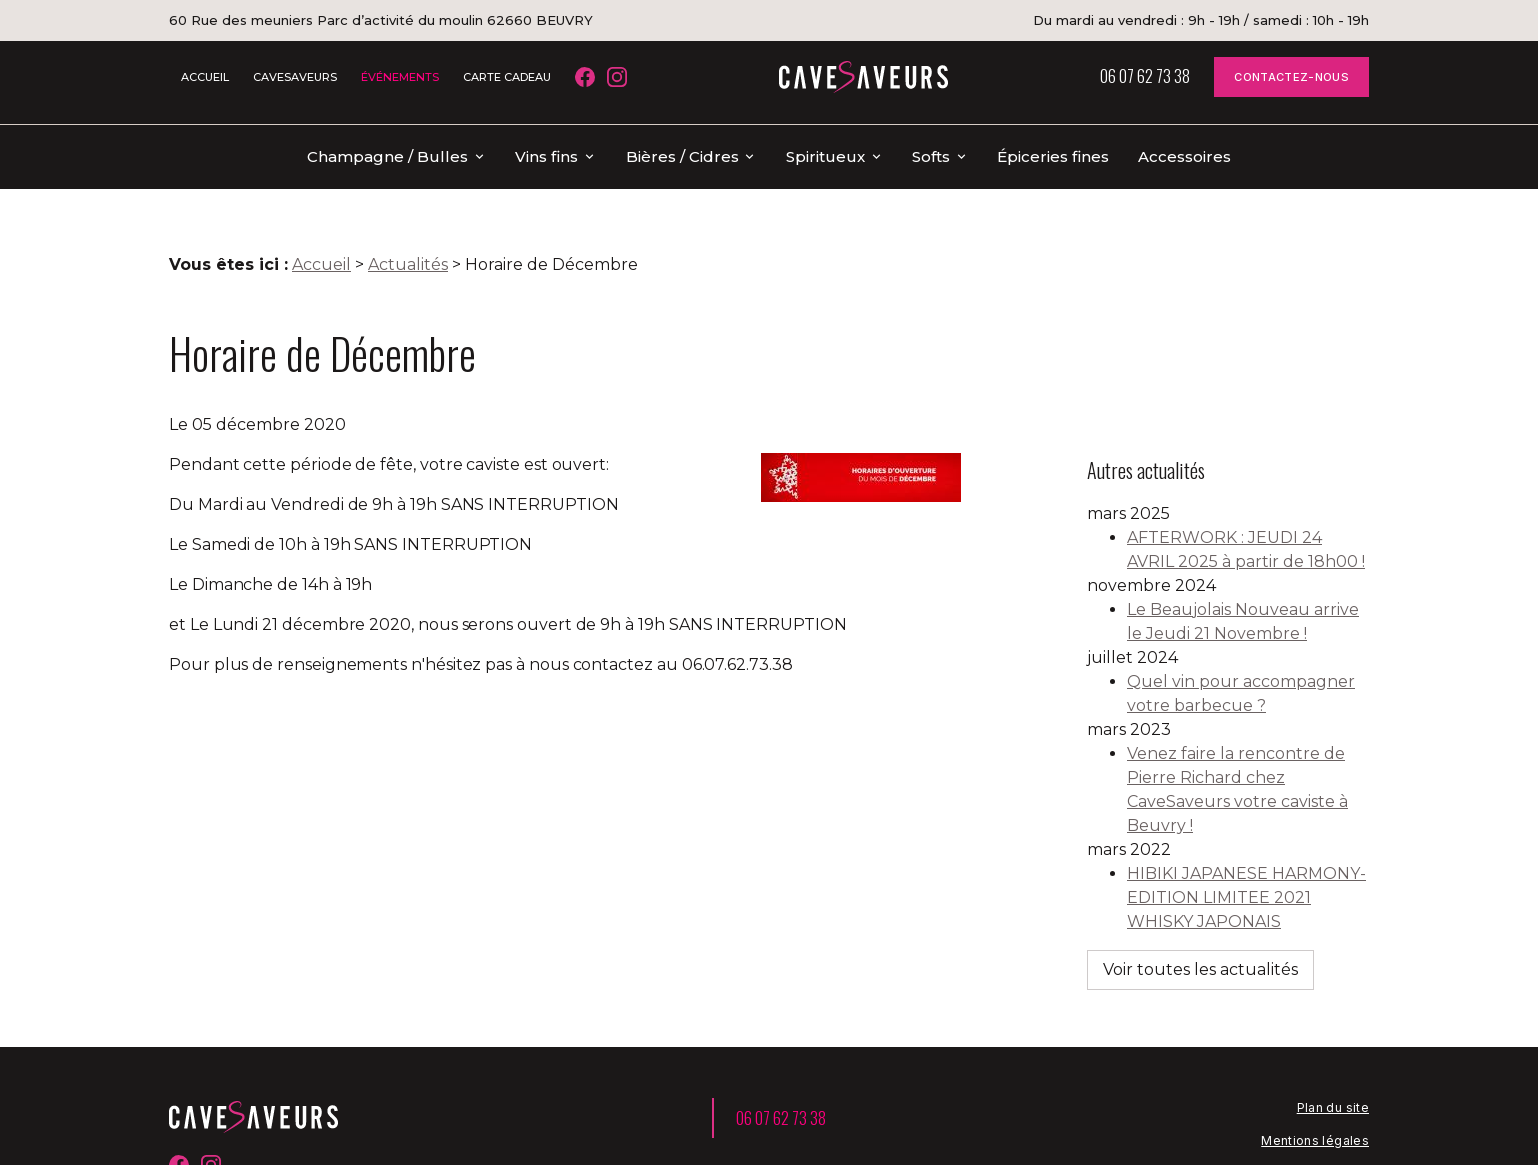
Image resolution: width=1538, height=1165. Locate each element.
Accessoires (1184, 156)
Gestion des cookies (1304, 1105)
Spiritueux (825, 156)
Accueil (321, 232)
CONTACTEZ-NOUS (1291, 77)
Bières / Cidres (682, 156)
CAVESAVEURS (295, 77)
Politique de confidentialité (1284, 1072)
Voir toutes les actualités (1200, 893)
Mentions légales (1315, 1039)
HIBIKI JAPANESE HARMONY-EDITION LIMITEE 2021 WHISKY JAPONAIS (1246, 821)
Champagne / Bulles (387, 156)
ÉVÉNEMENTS (400, 77)
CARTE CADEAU (507, 77)
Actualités (408, 232)
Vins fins (546, 156)
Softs (931, 156)
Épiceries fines (1053, 156)
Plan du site (1333, 1006)
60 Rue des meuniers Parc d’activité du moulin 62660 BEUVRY (381, 20)
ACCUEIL (205, 77)
